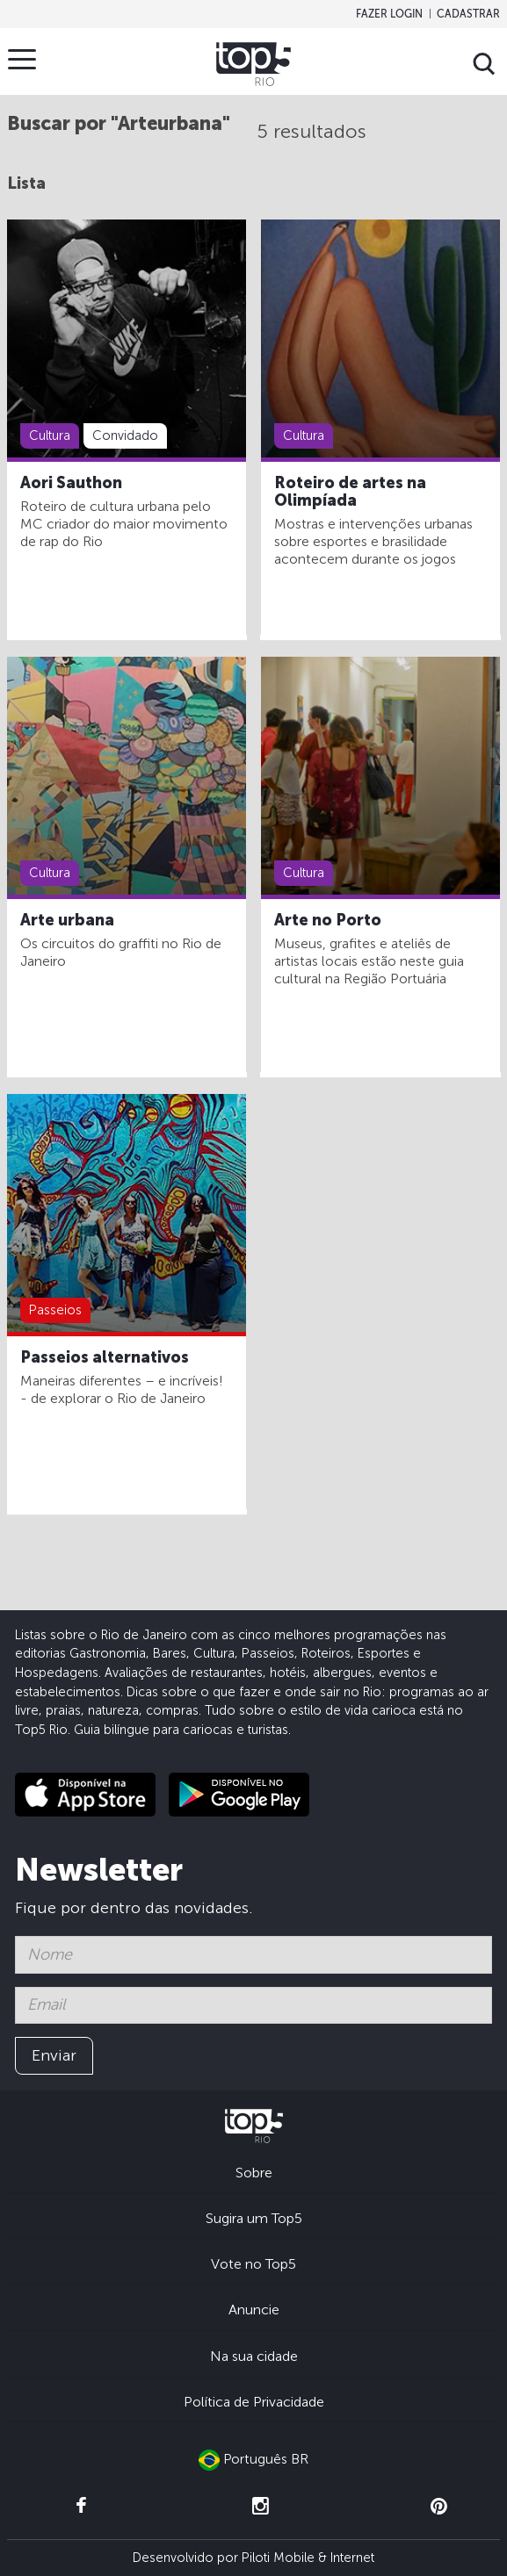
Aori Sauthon (71, 483)
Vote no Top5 (253, 2264)
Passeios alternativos (104, 1357)
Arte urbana (67, 920)
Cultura (49, 435)
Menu (26, 58)
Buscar (484, 64)
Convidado (125, 435)
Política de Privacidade (254, 2401)
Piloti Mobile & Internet (308, 2557)
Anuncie (253, 2309)
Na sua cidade (254, 2356)
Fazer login (389, 14)
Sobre (253, 2172)
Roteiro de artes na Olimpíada (350, 491)
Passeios (55, 1310)
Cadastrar (468, 14)
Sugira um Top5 (254, 2218)
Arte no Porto (327, 920)
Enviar (54, 2055)
